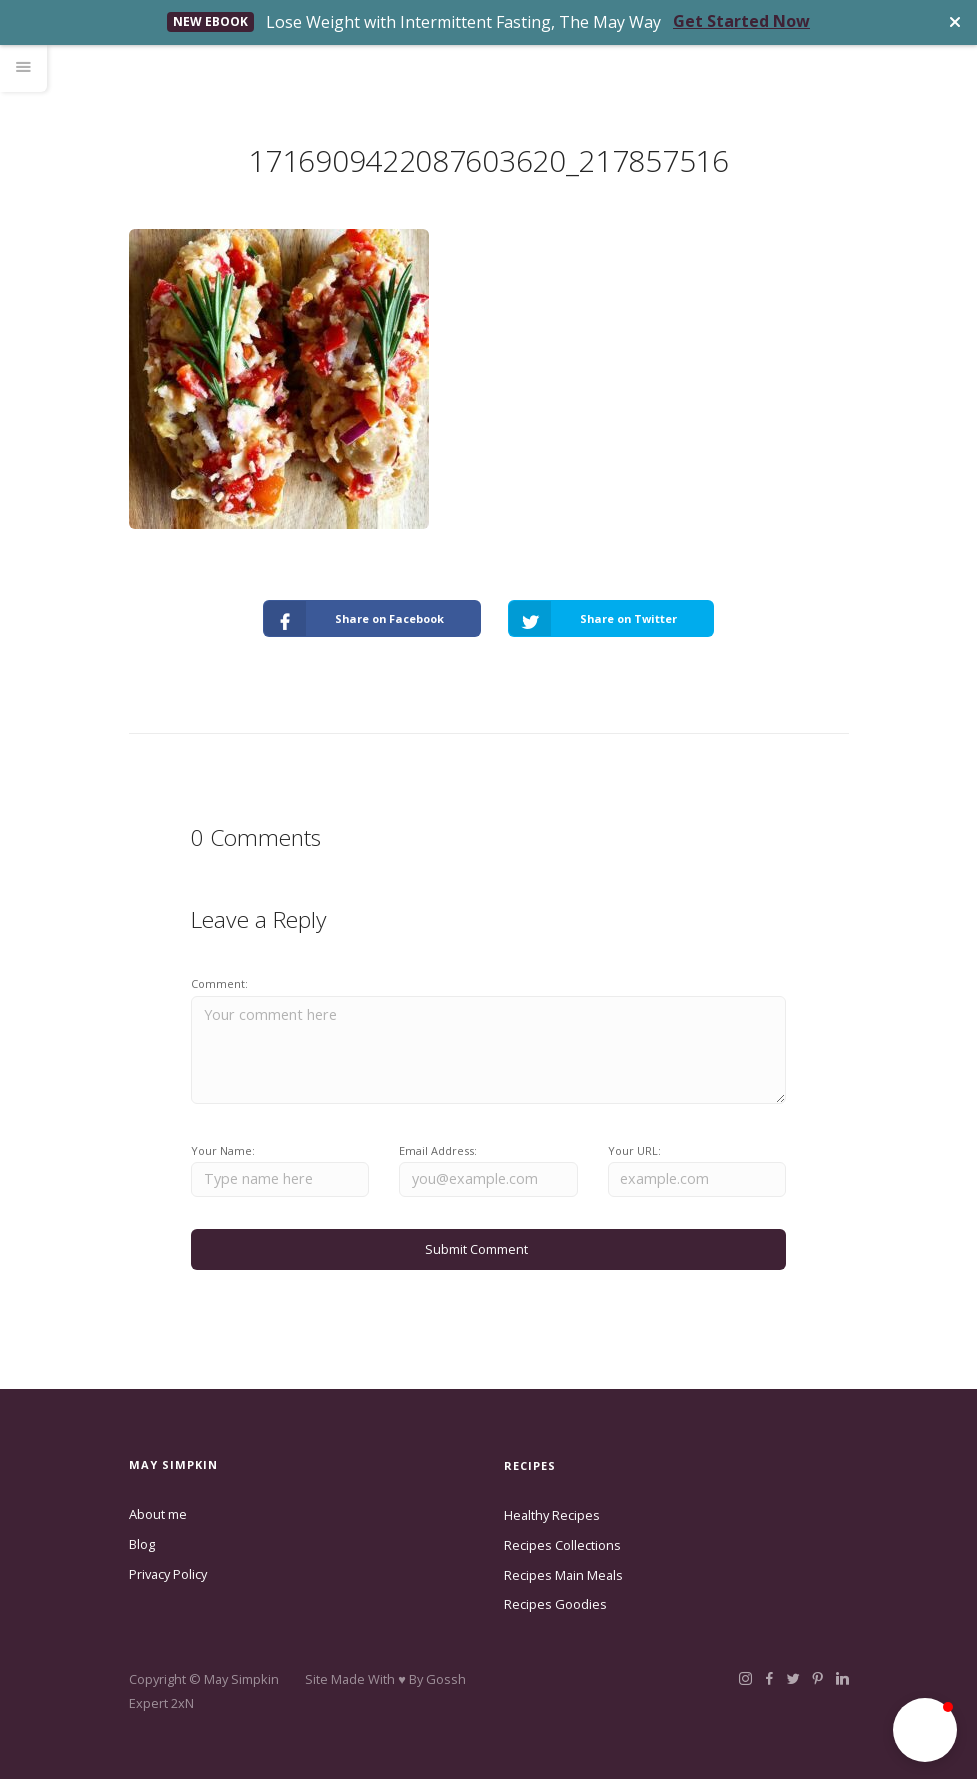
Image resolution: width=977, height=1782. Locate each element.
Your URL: (634, 1151)
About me (158, 1517)
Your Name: (223, 1151)
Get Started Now (741, 21)
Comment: (219, 983)
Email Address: (438, 1151)
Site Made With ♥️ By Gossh (385, 1682)
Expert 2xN (161, 1706)
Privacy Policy (168, 1576)
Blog (142, 1546)
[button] (925, 1730)
